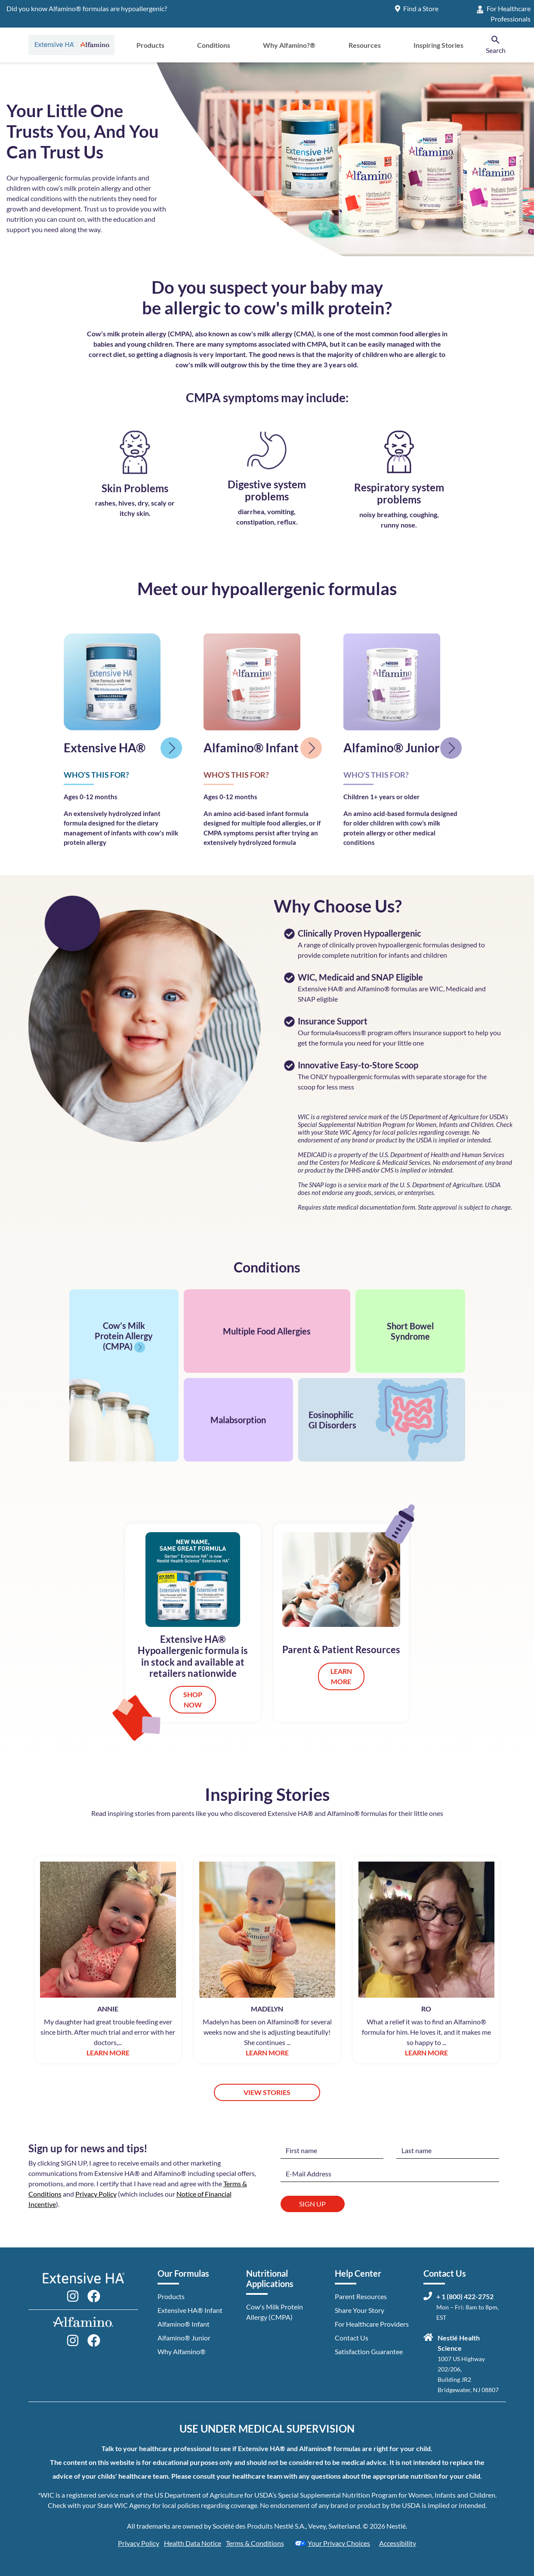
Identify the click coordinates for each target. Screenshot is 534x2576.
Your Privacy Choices (332, 2543)
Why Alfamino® (181, 2351)
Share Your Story (359, 2310)
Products (150, 45)
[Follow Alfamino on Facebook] (94, 2339)
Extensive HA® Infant (189, 2310)
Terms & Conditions (255, 2543)
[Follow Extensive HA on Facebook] (94, 2295)
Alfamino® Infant (183, 2324)
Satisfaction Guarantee (369, 2351)
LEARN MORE (341, 1676)
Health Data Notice (192, 2543)
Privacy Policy (96, 2194)
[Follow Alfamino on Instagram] (73, 2339)
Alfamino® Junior (183, 2338)
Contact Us (351, 2338)
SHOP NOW (192, 1699)
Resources (365, 45)
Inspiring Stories (438, 45)
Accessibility (397, 2543)
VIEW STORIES (267, 2092)
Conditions (213, 45)
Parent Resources (361, 2296)
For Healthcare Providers (372, 2324)
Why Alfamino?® (289, 45)
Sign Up (312, 2204)
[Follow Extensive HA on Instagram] (73, 2295)
